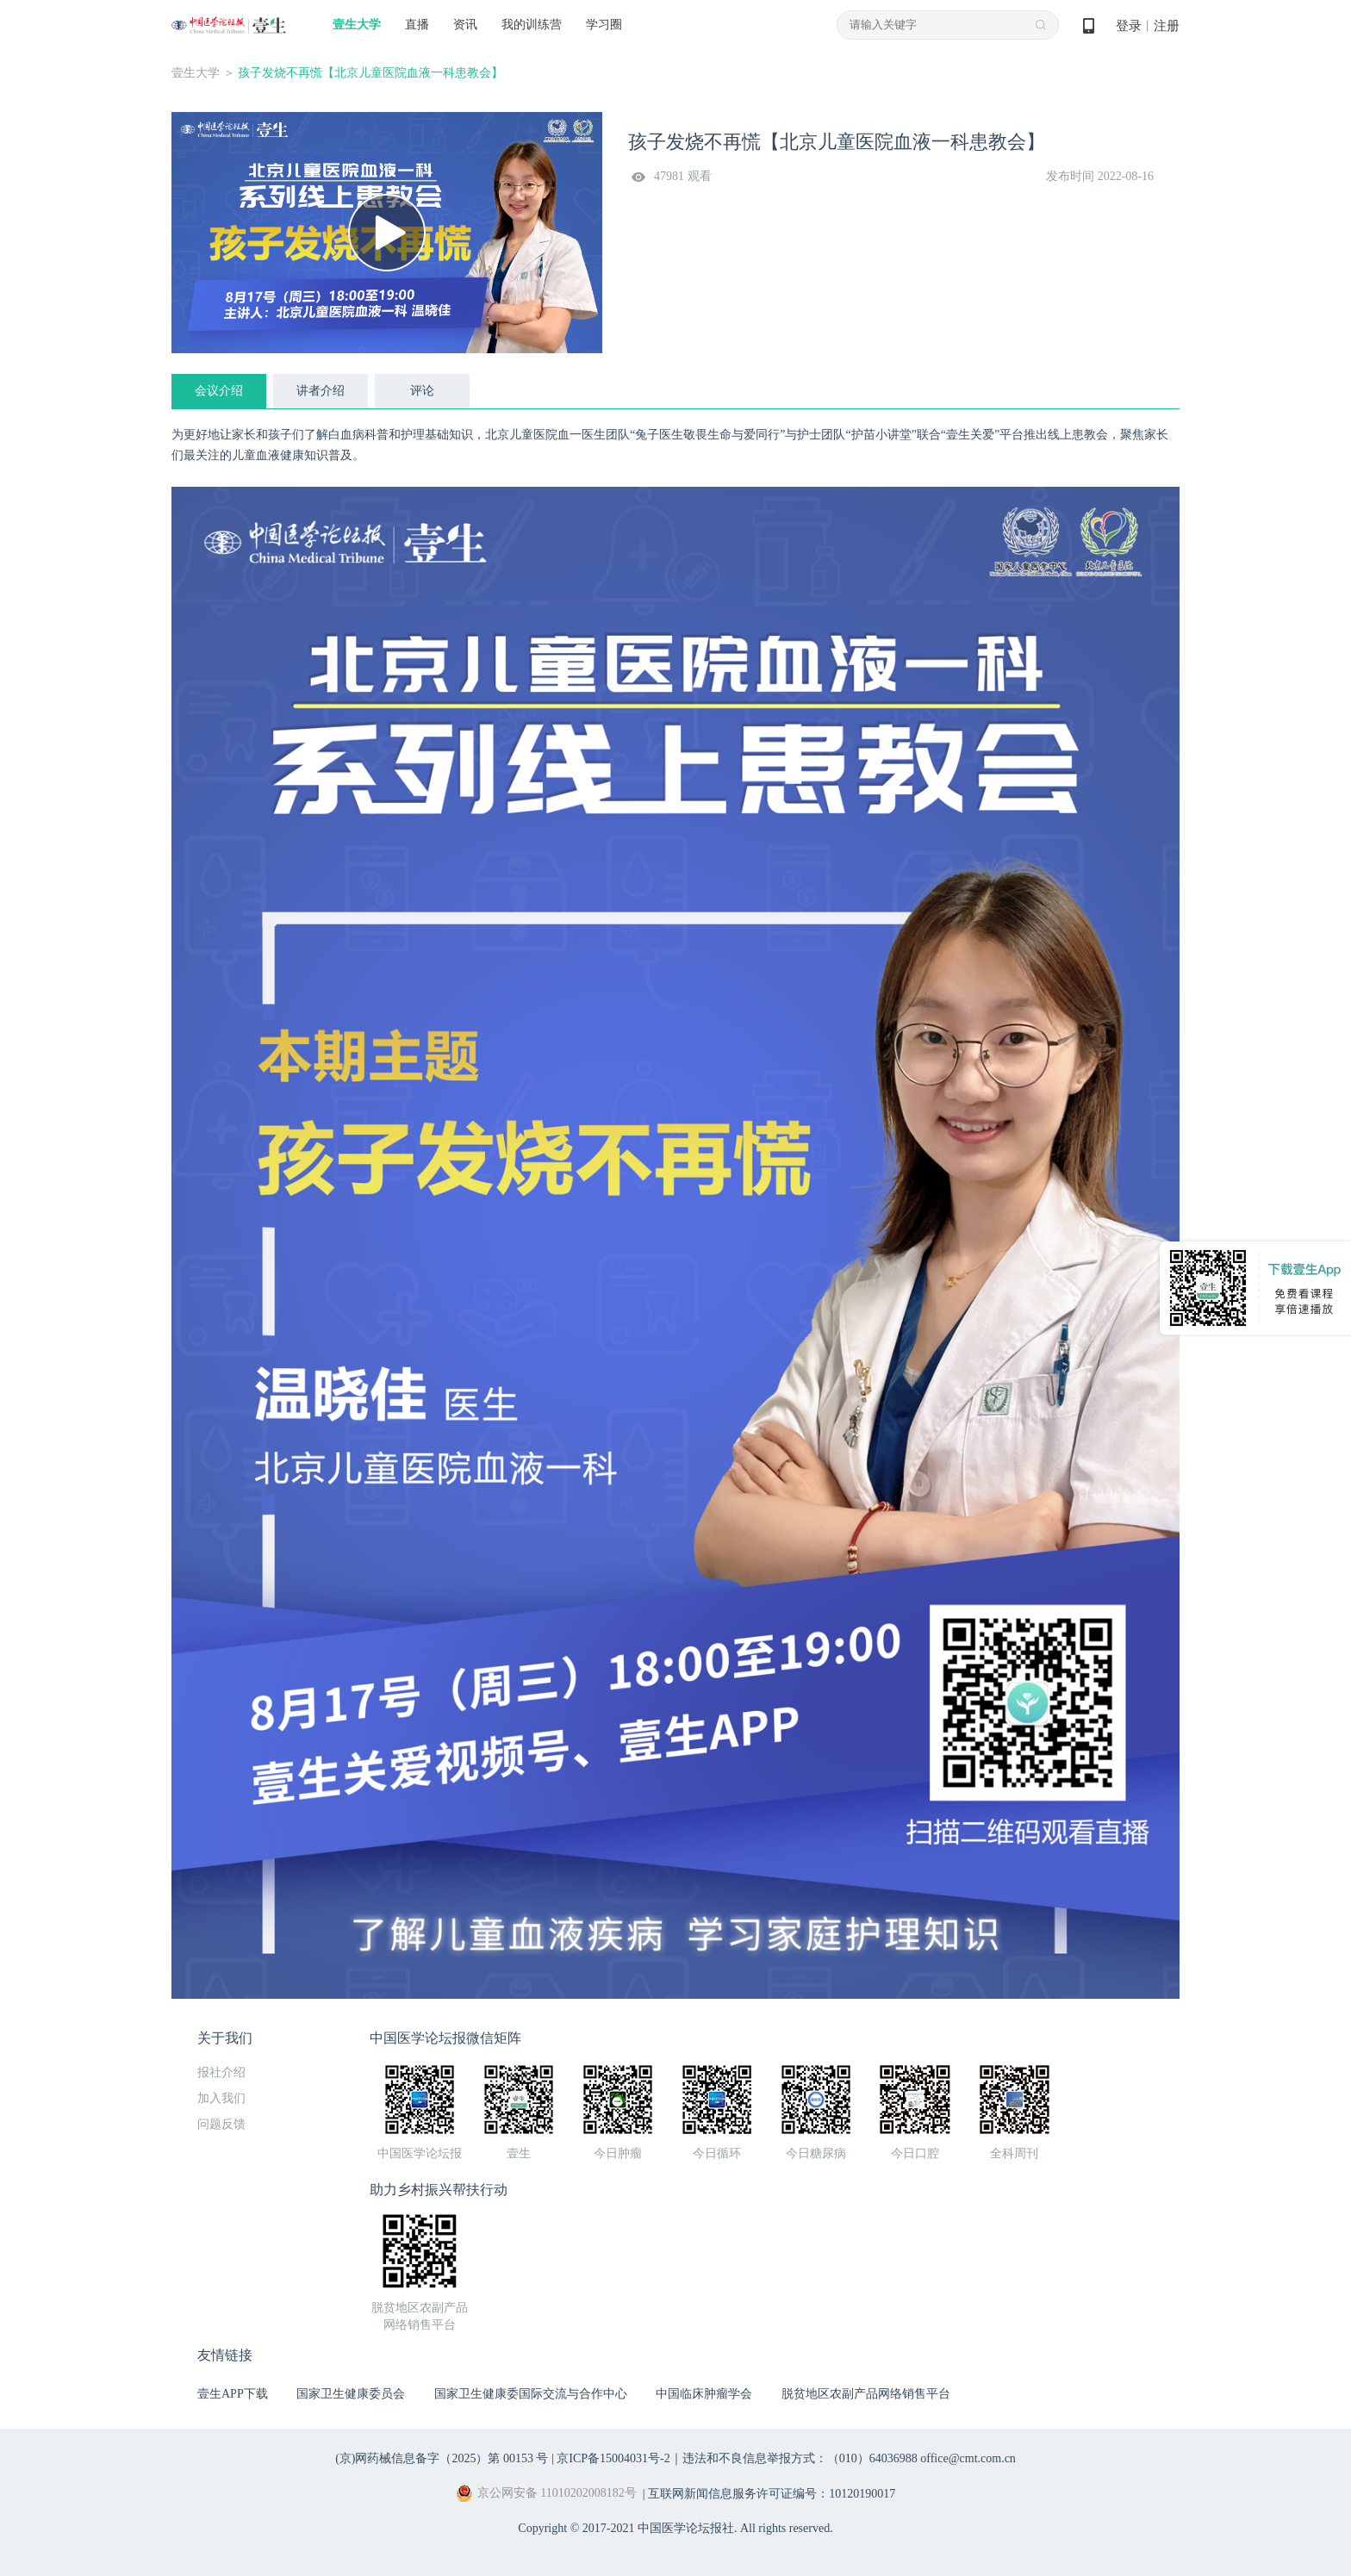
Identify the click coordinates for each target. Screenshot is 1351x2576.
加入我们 (221, 2098)
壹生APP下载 (232, 2393)
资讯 (465, 24)
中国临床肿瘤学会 (704, 2393)
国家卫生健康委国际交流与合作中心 (530, 2393)
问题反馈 (221, 2124)
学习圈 (604, 24)
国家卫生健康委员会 (350, 2393)
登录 (1129, 26)
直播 (417, 24)
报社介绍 (221, 2072)
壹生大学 (357, 24)
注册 (1167, 26)
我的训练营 (531, 24)
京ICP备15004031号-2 (613, 2458)
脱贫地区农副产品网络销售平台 (865, 2393)
